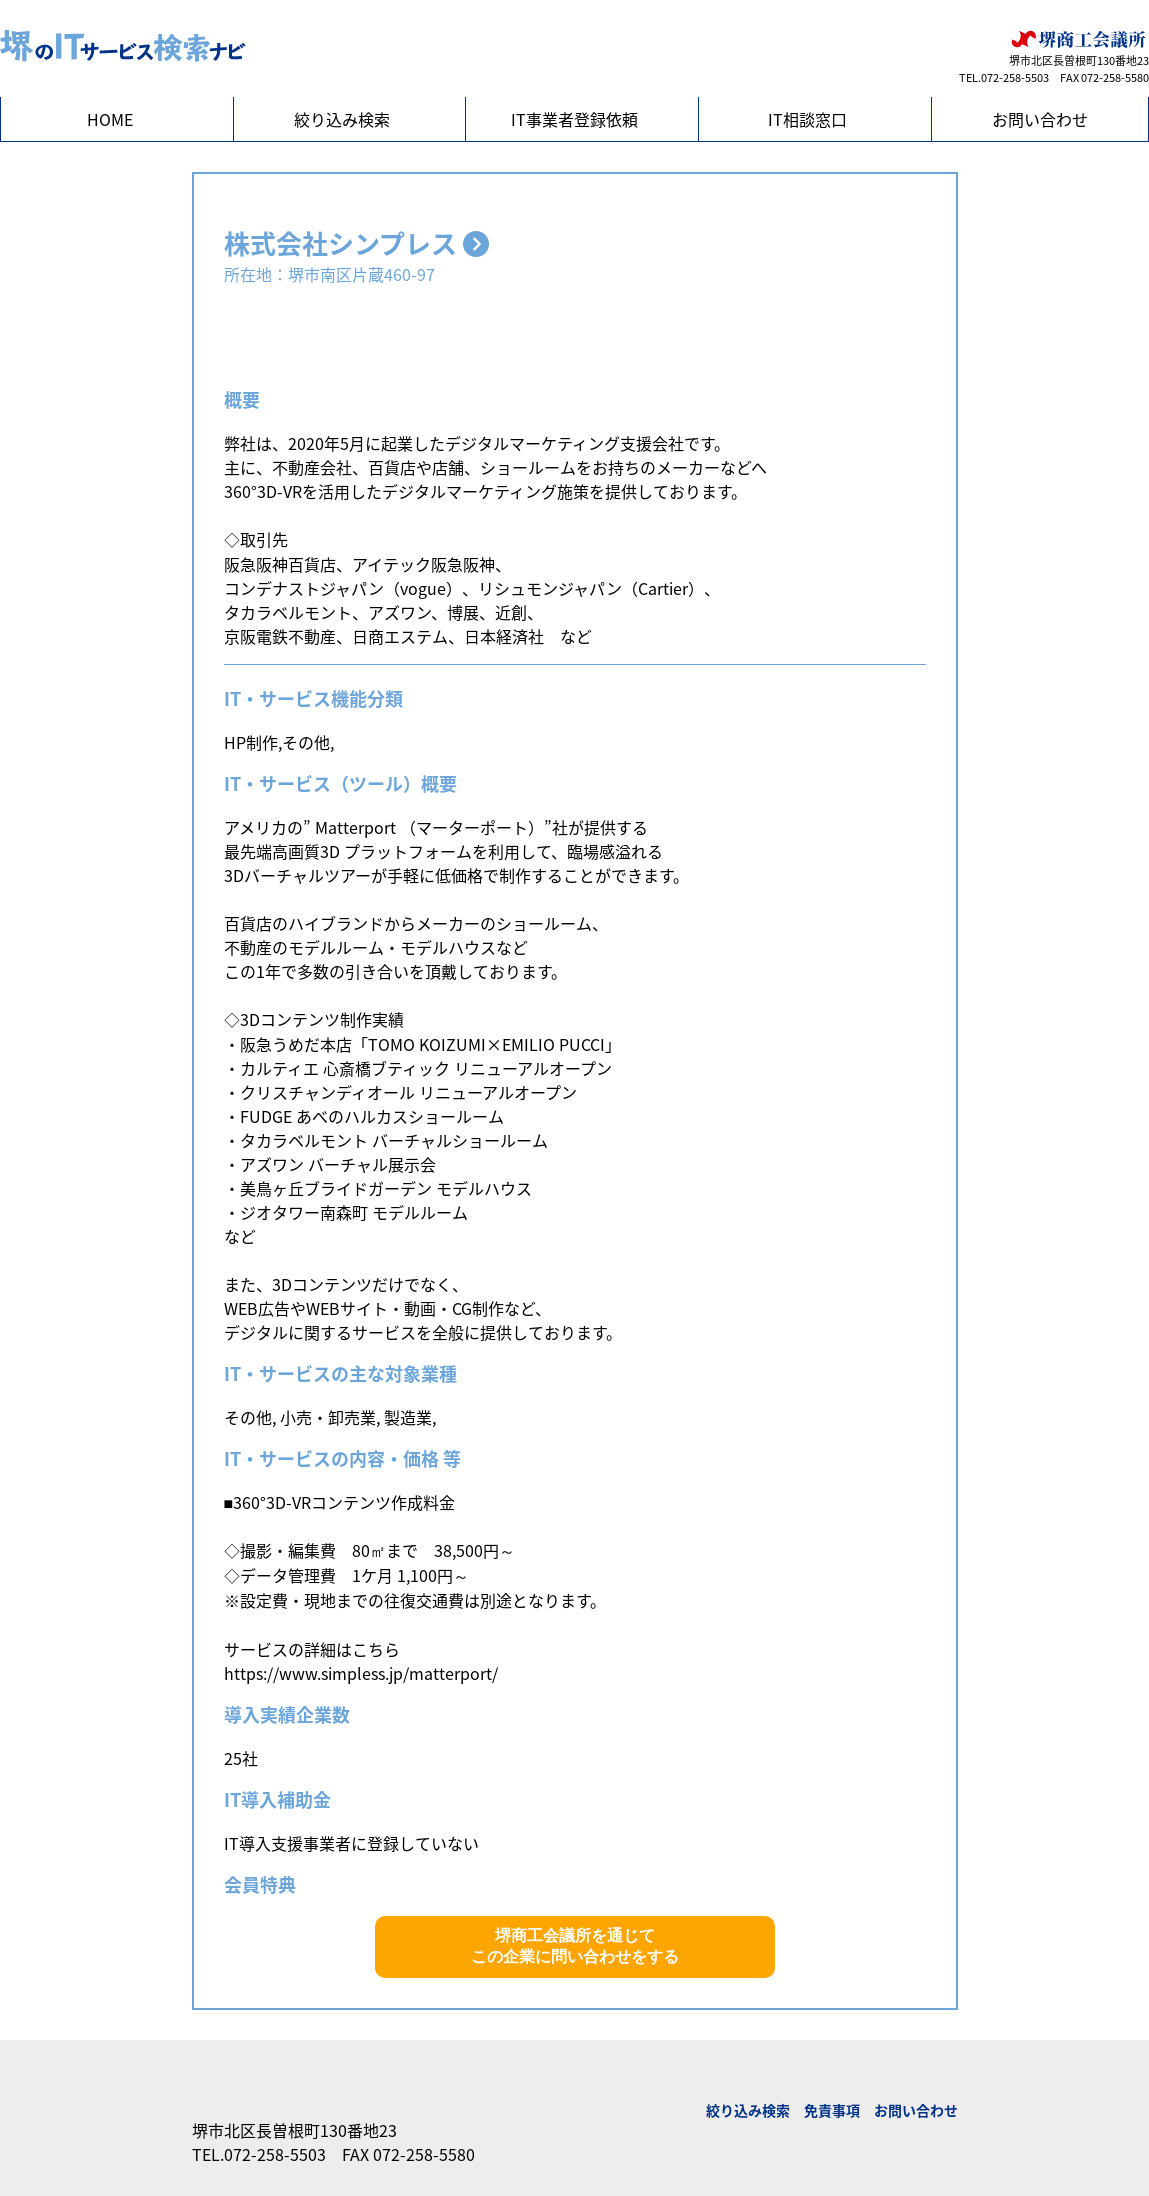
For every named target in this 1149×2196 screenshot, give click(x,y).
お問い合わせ (1040, 119)
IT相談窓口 (807, 119)
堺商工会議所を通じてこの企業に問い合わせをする (575, 1946)
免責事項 (832, 2110)
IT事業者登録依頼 (574, 119)
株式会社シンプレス (356, 243)
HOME (110, 119)
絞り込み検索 (342, 119)
